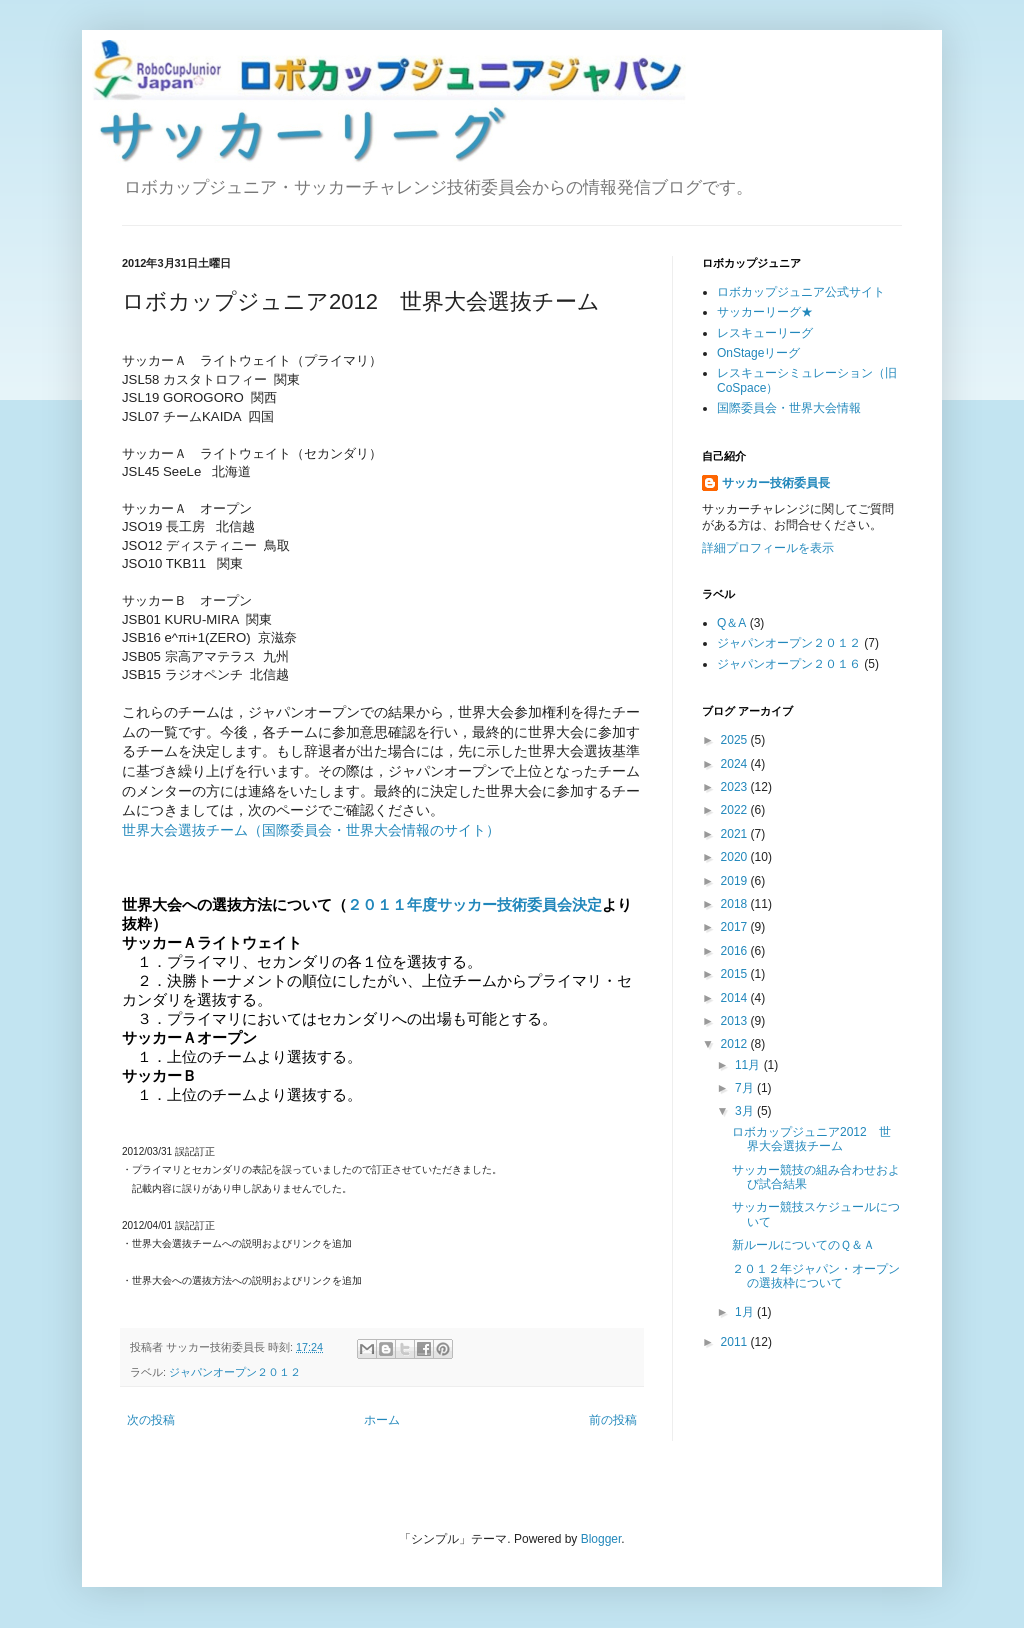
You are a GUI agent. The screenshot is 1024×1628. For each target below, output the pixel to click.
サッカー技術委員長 (776, 483)
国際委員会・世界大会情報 (789, 408)
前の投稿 (613, 1420)
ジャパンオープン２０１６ (789, 664)
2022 (736, 810)
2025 (736, 740)
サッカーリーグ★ (765, 312)
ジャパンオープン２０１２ (235, 1372)
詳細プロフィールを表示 (768, 548)
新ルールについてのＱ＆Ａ (803, 1245)
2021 (736, 834)
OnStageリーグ (758, 353)
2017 (736, 927)
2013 (736, 1021)
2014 (736, 998)
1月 (746, 1312)
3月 (746, 1111)
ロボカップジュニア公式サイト (801, 292)
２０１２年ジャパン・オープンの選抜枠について (816, 1276)
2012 (736, 1044)
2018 (736, 904)
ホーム (382, 1420)
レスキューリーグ (765, 333)
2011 (736, 1342)
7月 (746, 1088)
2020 (736, 857)
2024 (736, 764)
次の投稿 (151, 1420)
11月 (749, 1065)
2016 (736, 951)
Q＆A (731, 623)
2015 (736, 974)
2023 (736, 787)
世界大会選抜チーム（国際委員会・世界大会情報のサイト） (311, 830)
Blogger (601, 1539)
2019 (736, 881)
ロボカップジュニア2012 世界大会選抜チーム (811, 1139)
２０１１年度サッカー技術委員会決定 (474, 905)
